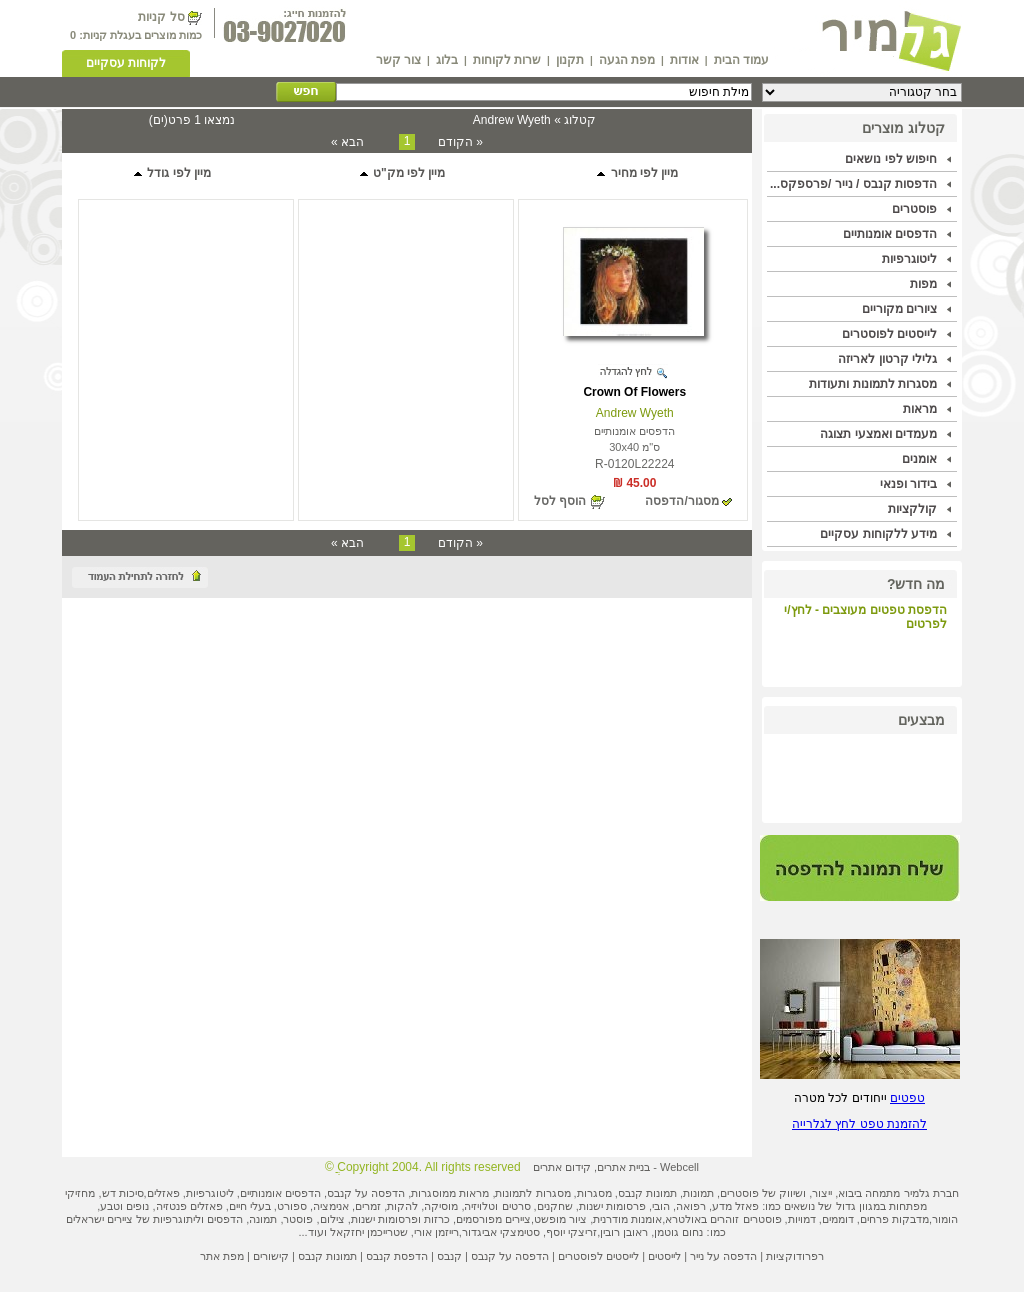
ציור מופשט (560, 1219)
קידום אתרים (562, 1167)
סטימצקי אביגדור (501, 1232)
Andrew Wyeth (635, 413)
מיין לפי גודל (171, 173)
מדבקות (910, 1219)
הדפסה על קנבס (366, 1193)
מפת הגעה (627, 60)
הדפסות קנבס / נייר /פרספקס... (853, 184)
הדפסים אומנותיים (890, 234)
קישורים (271, 1256)
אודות (684, 60)
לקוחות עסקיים (126, 63)
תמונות (698, 1193)
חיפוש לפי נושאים (891, 159)
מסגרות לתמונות (532, 1193)
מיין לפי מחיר (636, 173)
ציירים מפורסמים (493, 1219)
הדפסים (225, 1219)
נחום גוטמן (678, 1232)
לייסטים (664, 1256)
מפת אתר (222, 1256)
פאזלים (163, 1193)
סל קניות (161, 17)
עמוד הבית (741, 60)
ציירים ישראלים (99, 1219)
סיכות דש (123, 1193)
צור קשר (398, 60)
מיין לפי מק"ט (402, 173)
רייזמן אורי (436, 1232)
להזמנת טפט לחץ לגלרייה (859, 1124)
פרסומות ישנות (612, 1206)
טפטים (907, 1098)
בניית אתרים (623, 1167)
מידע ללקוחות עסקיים (878, 534)
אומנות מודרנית (627, 1219)
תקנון (570, 60)
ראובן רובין (624, 1232)
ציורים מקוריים (899, 309)
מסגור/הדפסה (681, 501)
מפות (923, 284)
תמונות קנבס (327, 1256)
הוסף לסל (560, 501)
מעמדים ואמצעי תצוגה (878, 434)
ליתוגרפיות (177, 1219)
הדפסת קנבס (397, 1256)
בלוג (447, 60)
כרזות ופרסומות (414, 1219)
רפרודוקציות (795, 1256)
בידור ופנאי (908, 484)
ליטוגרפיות (909, 259)
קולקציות (912, 509)
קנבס (449, 1256)
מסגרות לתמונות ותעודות (873, 384)
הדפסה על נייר (723, 1256)
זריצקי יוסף (571, 1232)
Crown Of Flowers (634, 392)
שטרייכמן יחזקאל (369, 1232)
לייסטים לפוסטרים (889, 334)
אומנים (919, 459)
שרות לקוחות (507, 60)
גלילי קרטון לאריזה (887, 359)
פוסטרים (914, 209)
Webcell (679, 1167)
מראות (920, 409)
